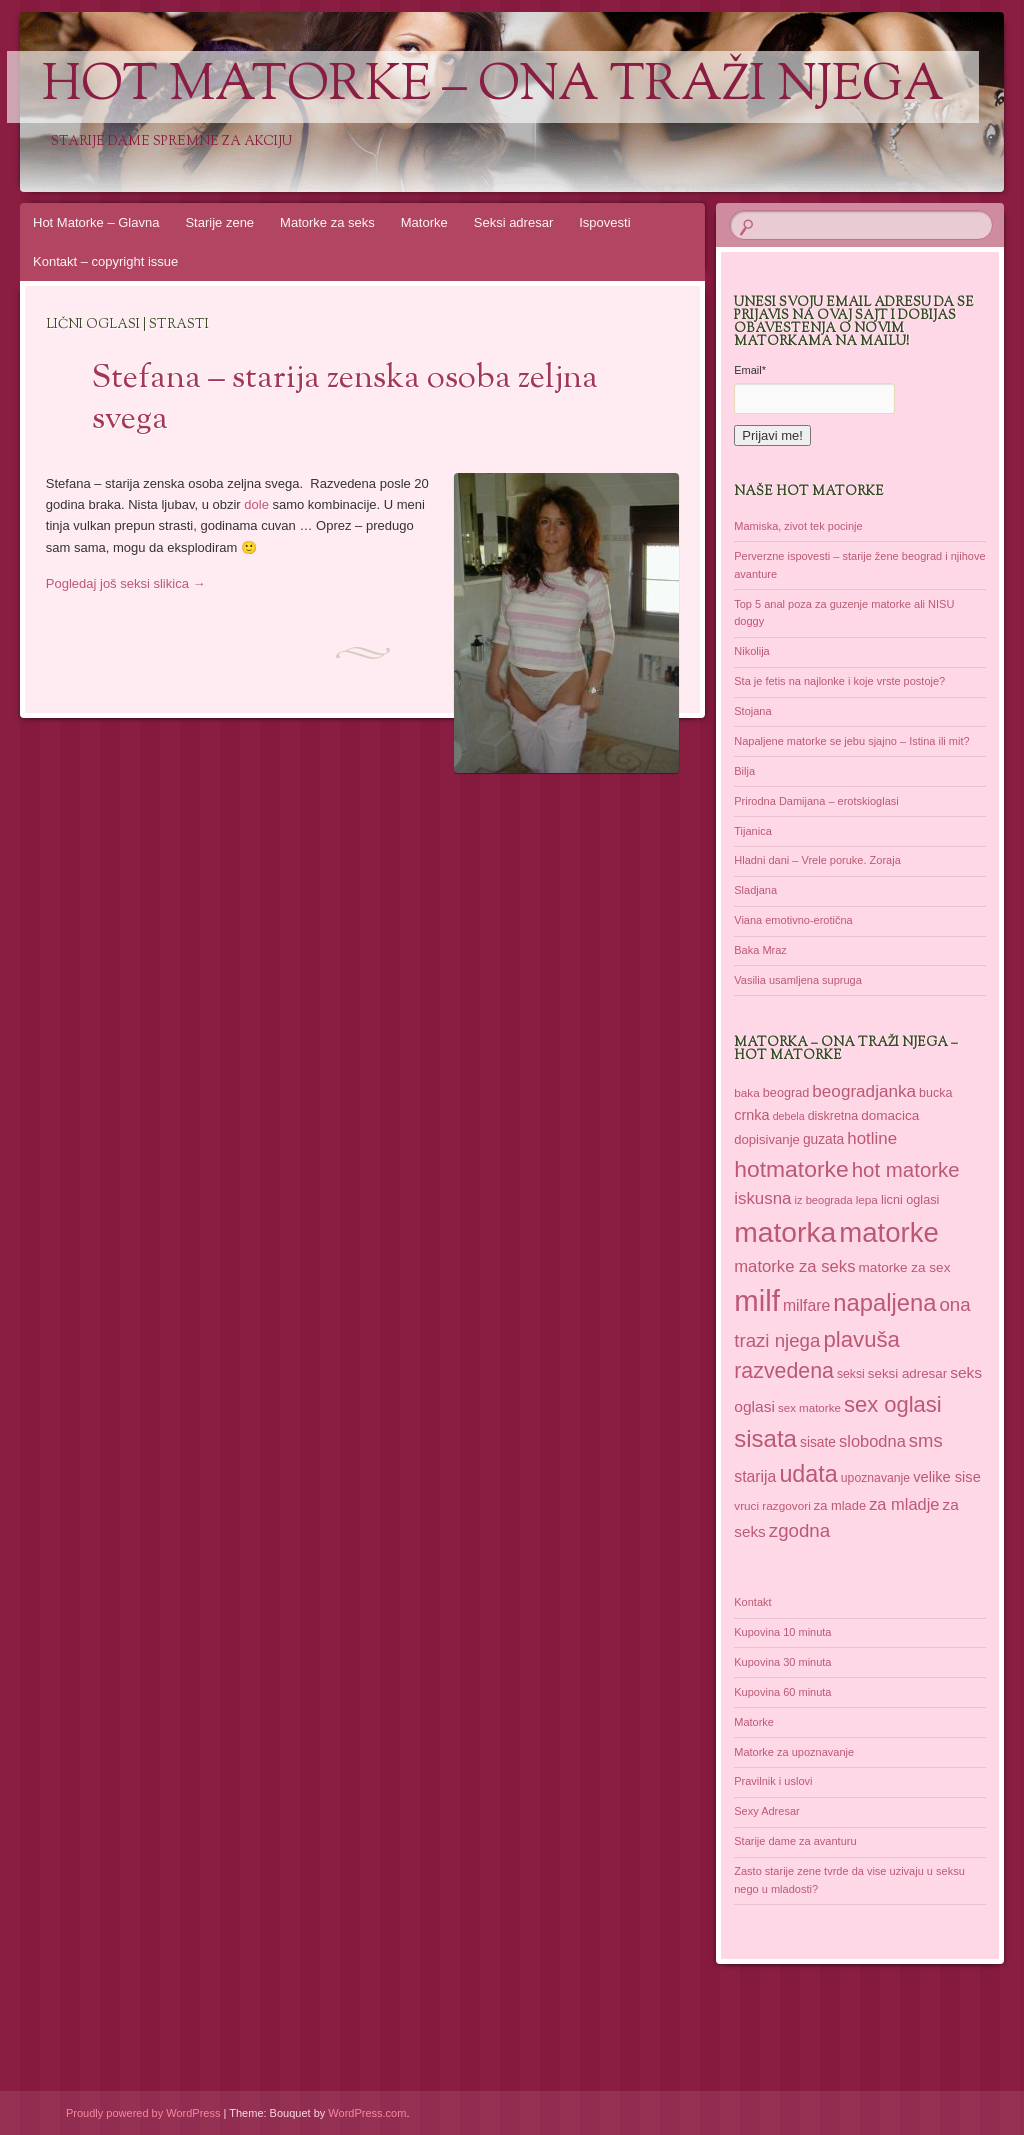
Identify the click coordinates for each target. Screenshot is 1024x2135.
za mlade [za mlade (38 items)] (840, 1505)
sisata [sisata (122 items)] (765, 1438)
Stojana (752, 711)
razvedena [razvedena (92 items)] (784, 1371)
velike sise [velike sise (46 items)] (947, 1477)
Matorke (424, 222)
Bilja (744, 771)
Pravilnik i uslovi (773, 1781)
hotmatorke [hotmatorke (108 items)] (791, 1169)
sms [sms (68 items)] (926, 1440)
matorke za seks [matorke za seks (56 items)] (794, 1266)
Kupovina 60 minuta (782, 1692)
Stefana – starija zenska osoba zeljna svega (345, 399)
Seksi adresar (513, 222)
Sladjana (755, 890)
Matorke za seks (327, 222)
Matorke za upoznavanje (794, 1752)
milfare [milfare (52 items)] (806, 1305)
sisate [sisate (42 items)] (818, 1442)
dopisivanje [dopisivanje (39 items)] (767, 1139)
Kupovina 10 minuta (782, 1632)
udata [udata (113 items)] (808, 1474)
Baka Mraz (760, 950)
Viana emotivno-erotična (793, 920)
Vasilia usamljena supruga (798, 980)
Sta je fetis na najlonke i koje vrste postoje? (839, 681)
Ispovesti (604, 222)
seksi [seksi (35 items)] (851, 1374)
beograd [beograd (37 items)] (786, 1093)
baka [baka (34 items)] (747, 1092)
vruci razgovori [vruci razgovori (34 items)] (772, 1505)
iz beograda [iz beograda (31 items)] (824, 1200)
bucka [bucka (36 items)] (935, 1093)
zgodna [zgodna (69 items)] (799, 1530)
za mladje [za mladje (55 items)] (904, 1504)
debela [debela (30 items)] (789, 1116)
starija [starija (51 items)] (755, 1476)
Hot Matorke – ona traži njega (493, 87)
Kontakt (752, 1602)
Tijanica (753, 831)
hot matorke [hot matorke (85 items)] (906, 1169)
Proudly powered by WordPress (143, 2113)
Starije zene (219, 222)
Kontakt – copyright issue (105, 261)
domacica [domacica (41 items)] (890, 1115)
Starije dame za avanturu (795, 1841)
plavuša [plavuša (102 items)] (861, 1339)
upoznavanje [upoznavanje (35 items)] (875, 1478)
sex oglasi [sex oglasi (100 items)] (893, 1404)
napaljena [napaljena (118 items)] (884, 1302)
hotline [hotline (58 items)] (872, 1138)
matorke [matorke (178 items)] (889, 1232)
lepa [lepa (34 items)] (867, 1199)
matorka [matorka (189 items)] (785, 1232)
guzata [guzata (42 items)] (823, 1139)
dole (256, 504)
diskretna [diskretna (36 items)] (833, 1116)
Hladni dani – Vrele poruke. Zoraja (817, 860)
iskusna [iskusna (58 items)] (762, 1198)
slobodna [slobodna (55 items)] (872, 1441)
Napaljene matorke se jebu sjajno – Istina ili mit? (851, 741)
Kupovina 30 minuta (782, 1662)
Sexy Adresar (766, 1811)
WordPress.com (367, 2113)
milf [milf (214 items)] (757, 1300)
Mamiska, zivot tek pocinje (798, 526)
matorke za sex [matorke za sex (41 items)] (905, 1267)
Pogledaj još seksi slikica (126, 583)
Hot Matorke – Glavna (96, 222)
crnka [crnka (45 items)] (751, 1115)
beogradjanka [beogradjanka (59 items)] (864, 1091)
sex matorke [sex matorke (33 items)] (809, 1408)
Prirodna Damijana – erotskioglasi (816, 801)
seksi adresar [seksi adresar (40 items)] (907, 1373)
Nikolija (751, 651)
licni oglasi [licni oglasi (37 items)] (910, 1200)
